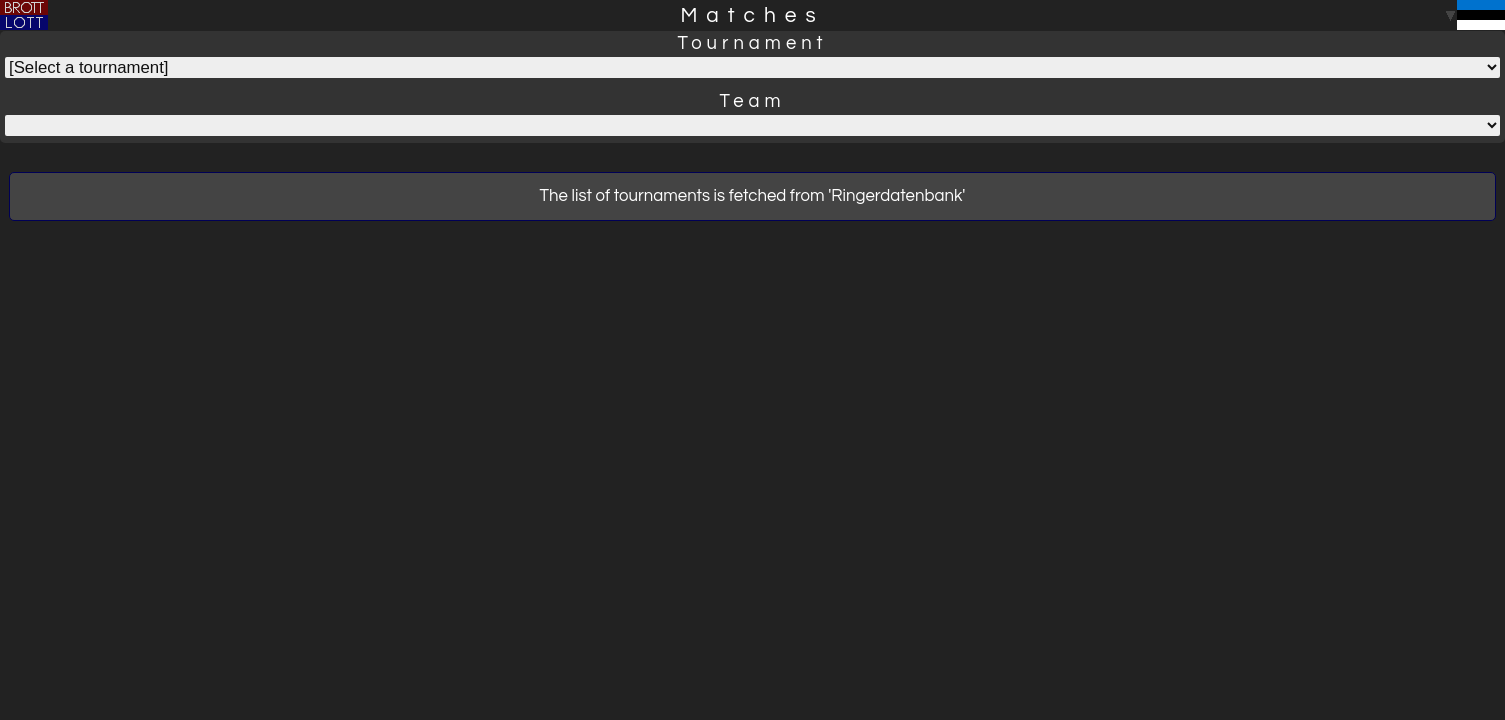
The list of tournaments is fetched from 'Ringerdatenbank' (753, 196)
